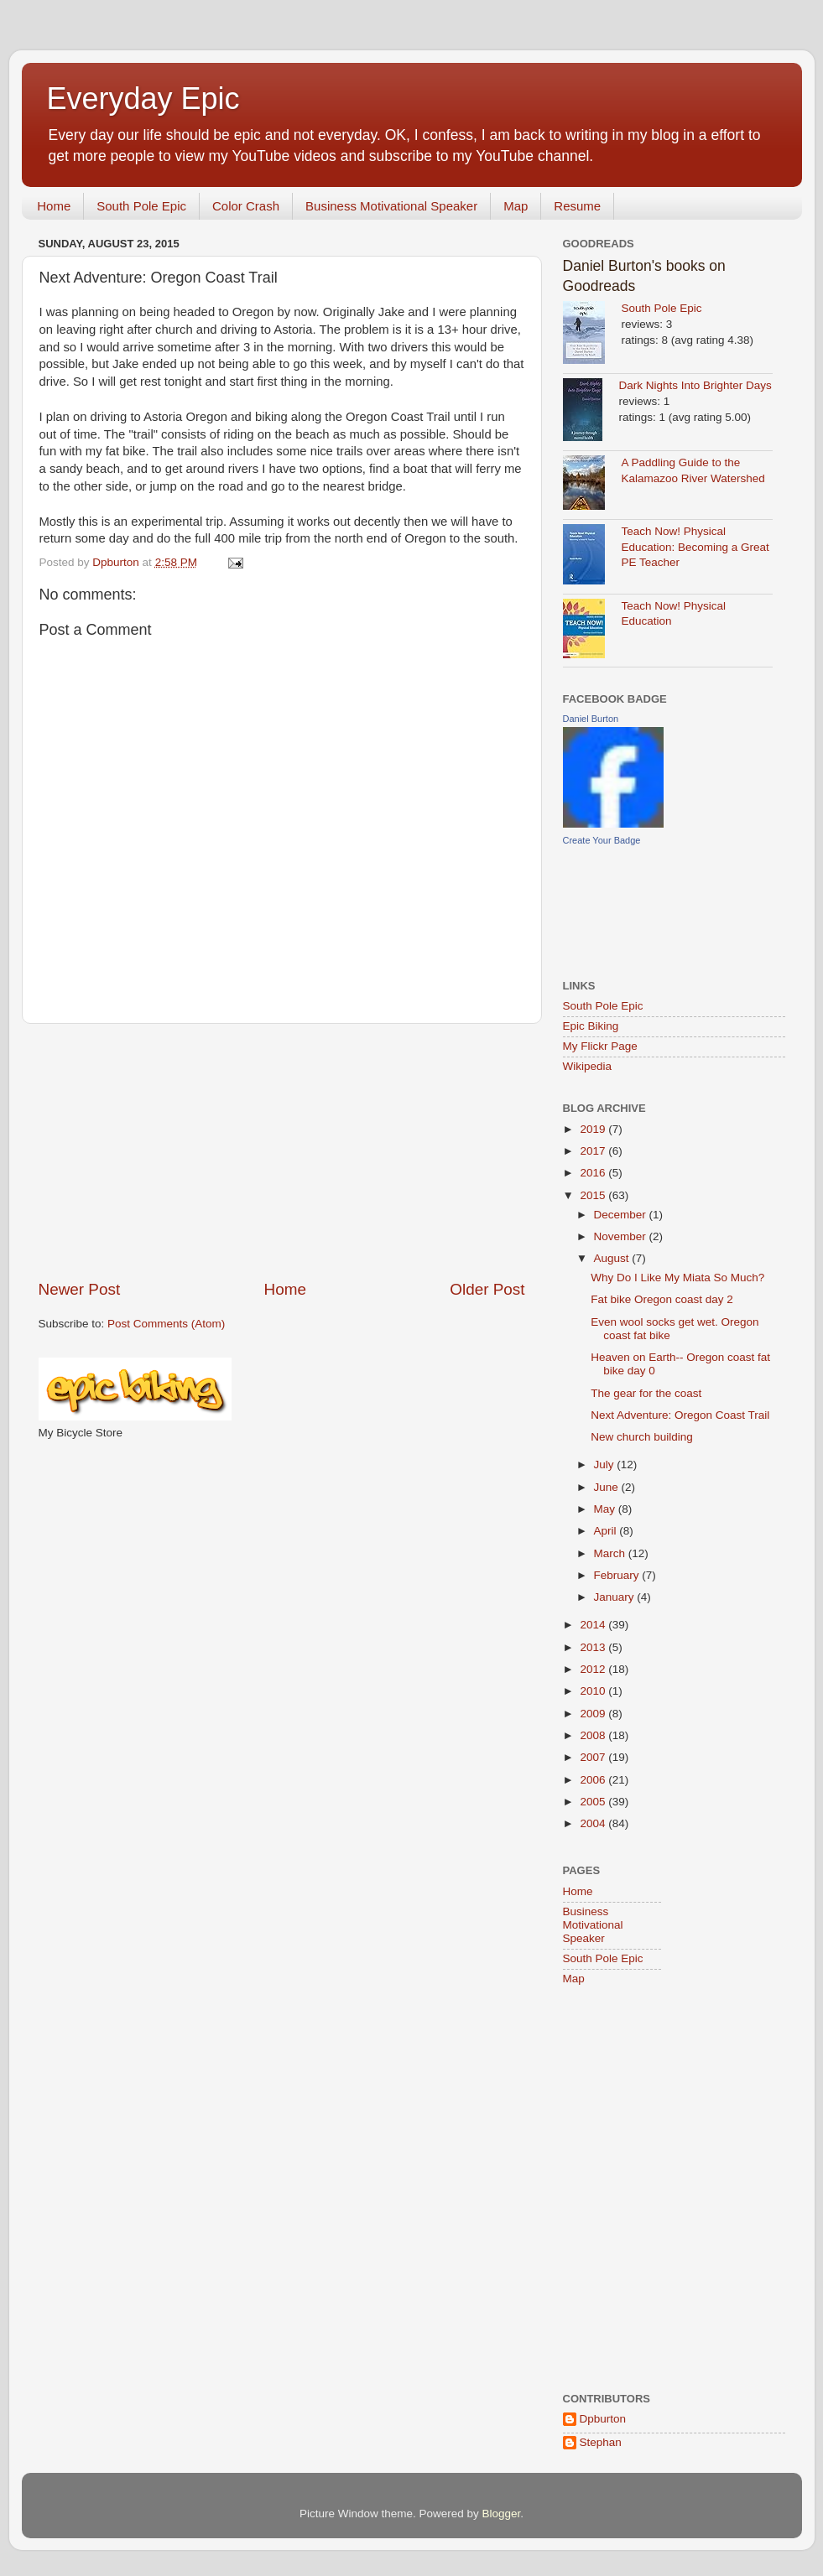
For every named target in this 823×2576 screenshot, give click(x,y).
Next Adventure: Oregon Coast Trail (680, 1415)
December (621, 1214)
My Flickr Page (600, 1046)
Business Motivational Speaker (391, 206)
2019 (594, 1129)
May (606, 1509)
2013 (594, 1647)
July (605, 1464)
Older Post (487, 1289)
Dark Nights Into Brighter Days (695, 385)
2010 (594, 1691)
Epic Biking (591, 1026)
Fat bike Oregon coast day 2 (662, 1299)
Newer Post (80, 1289)
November (621, 1236)
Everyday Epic (143, 98)
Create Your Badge (602, 840)
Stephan (601, 2442)
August (613, 1258)
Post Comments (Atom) (166, 1323)
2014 (594, 1624)
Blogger (501, 2513)
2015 (594, 1195)
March (611, 1553)
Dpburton (603, 2418)
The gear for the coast (646, 1393)
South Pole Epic (141, 206)
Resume (577, 206)
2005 (594, 1801)
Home (53, 206)
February (618, 1575)
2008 (594, 1735)
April (607, 1530)
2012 (594, 1669)
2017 (594, 1151)
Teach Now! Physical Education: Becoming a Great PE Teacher (695, 547)
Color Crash (245, 206)
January (616, 1597)
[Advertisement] (282, 1151)
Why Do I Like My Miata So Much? (677, 1277)
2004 (594, 1823)
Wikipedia (587, 1066)
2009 (594, 1713)
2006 (594, 1780)
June (608, 1487)
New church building (642, 1437)
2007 (594, 1757)
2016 (594, 1172)
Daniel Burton (591, 719)
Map (515, 206)
